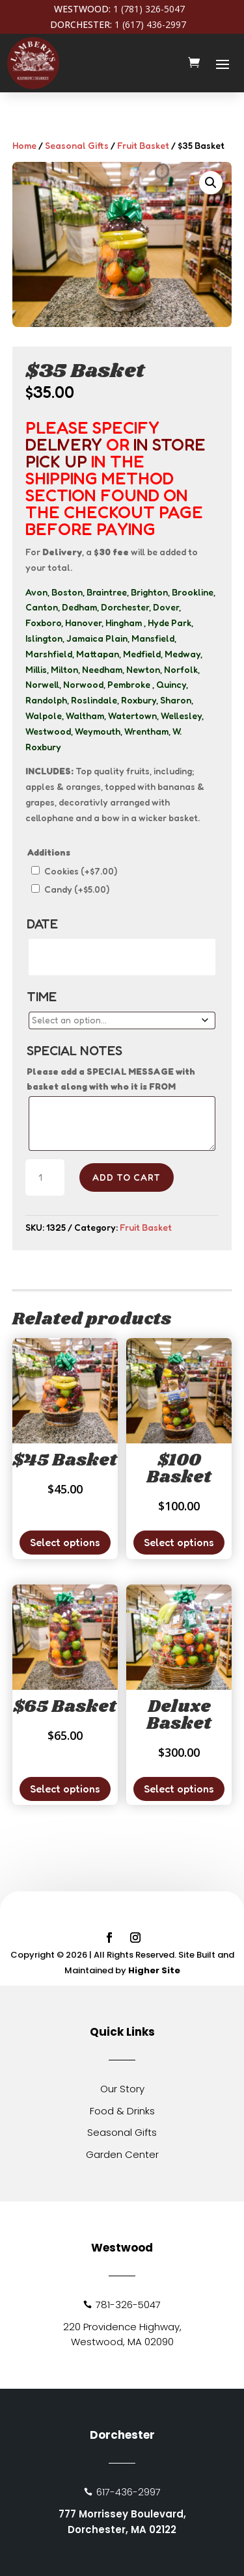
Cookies (80, 870)
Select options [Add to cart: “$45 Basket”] (65, 1542)
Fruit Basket (143, 145)
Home (24, 145)
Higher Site (154, 1970)
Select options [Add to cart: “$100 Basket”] (179, 1542)
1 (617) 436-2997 (150, 24)
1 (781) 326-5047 (149, 9)
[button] (211, 182)
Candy (76, 889)
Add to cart (126, 1177)
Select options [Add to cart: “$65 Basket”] (65, 1788)
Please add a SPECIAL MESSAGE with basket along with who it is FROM (111, 1079)
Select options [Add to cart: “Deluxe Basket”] (179, 1788)
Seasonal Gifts (77, 145)
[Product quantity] (44, 1177)
